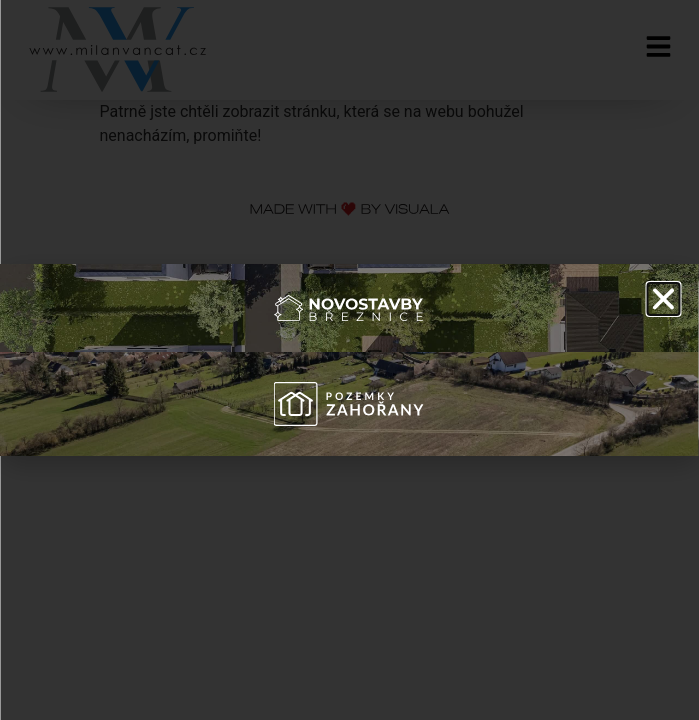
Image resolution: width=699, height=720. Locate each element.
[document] (349, 360)
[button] (663, 299)
